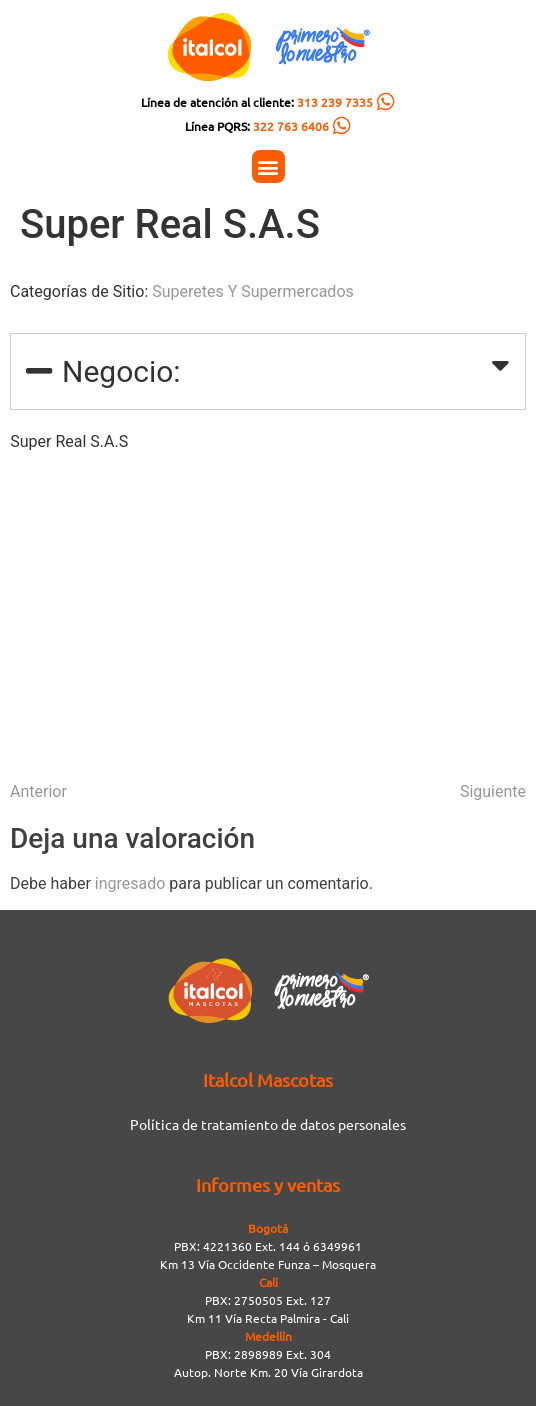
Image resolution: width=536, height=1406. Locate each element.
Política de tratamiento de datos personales (268, 1124)
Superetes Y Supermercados (253, 291)
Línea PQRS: (257, 126)
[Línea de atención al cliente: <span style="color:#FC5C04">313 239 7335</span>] (386, 102)
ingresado (130, 883)
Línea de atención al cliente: (257, 102)
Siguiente (493, 791)
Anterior (38, 791)
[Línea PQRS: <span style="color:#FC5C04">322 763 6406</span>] (342, 126)
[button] (268, 166)
